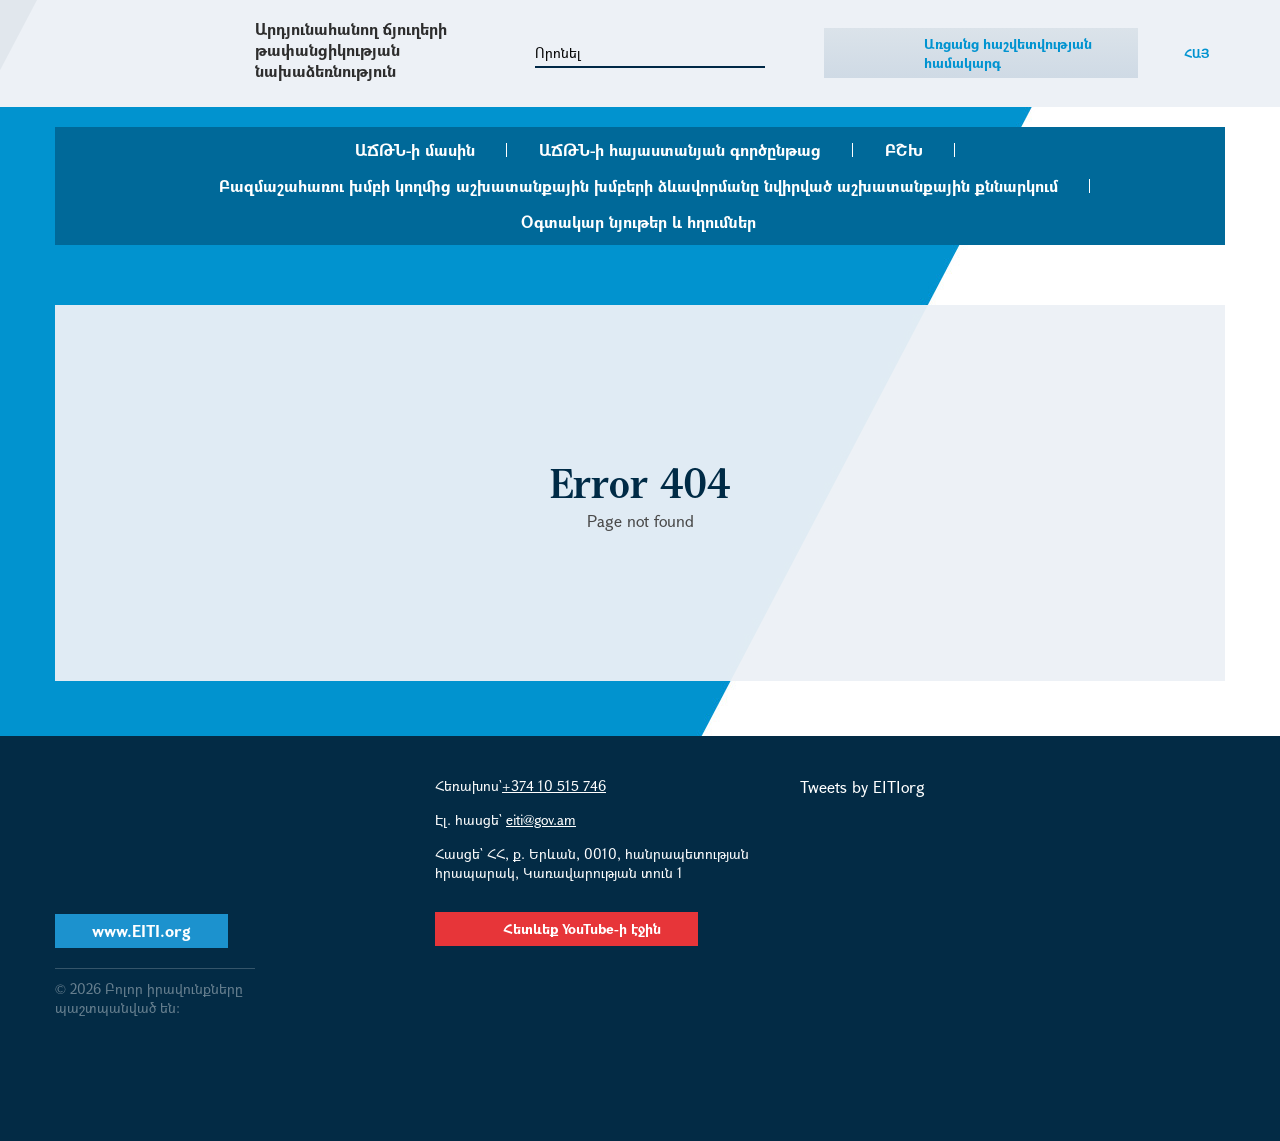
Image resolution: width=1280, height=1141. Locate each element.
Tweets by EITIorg (862, 786)
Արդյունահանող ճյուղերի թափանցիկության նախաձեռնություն (351, 49)
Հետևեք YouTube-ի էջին (566, 928)
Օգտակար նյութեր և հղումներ (638, 221)
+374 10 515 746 (554, 785)
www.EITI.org (141, 930)
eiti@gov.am (541, 819)
